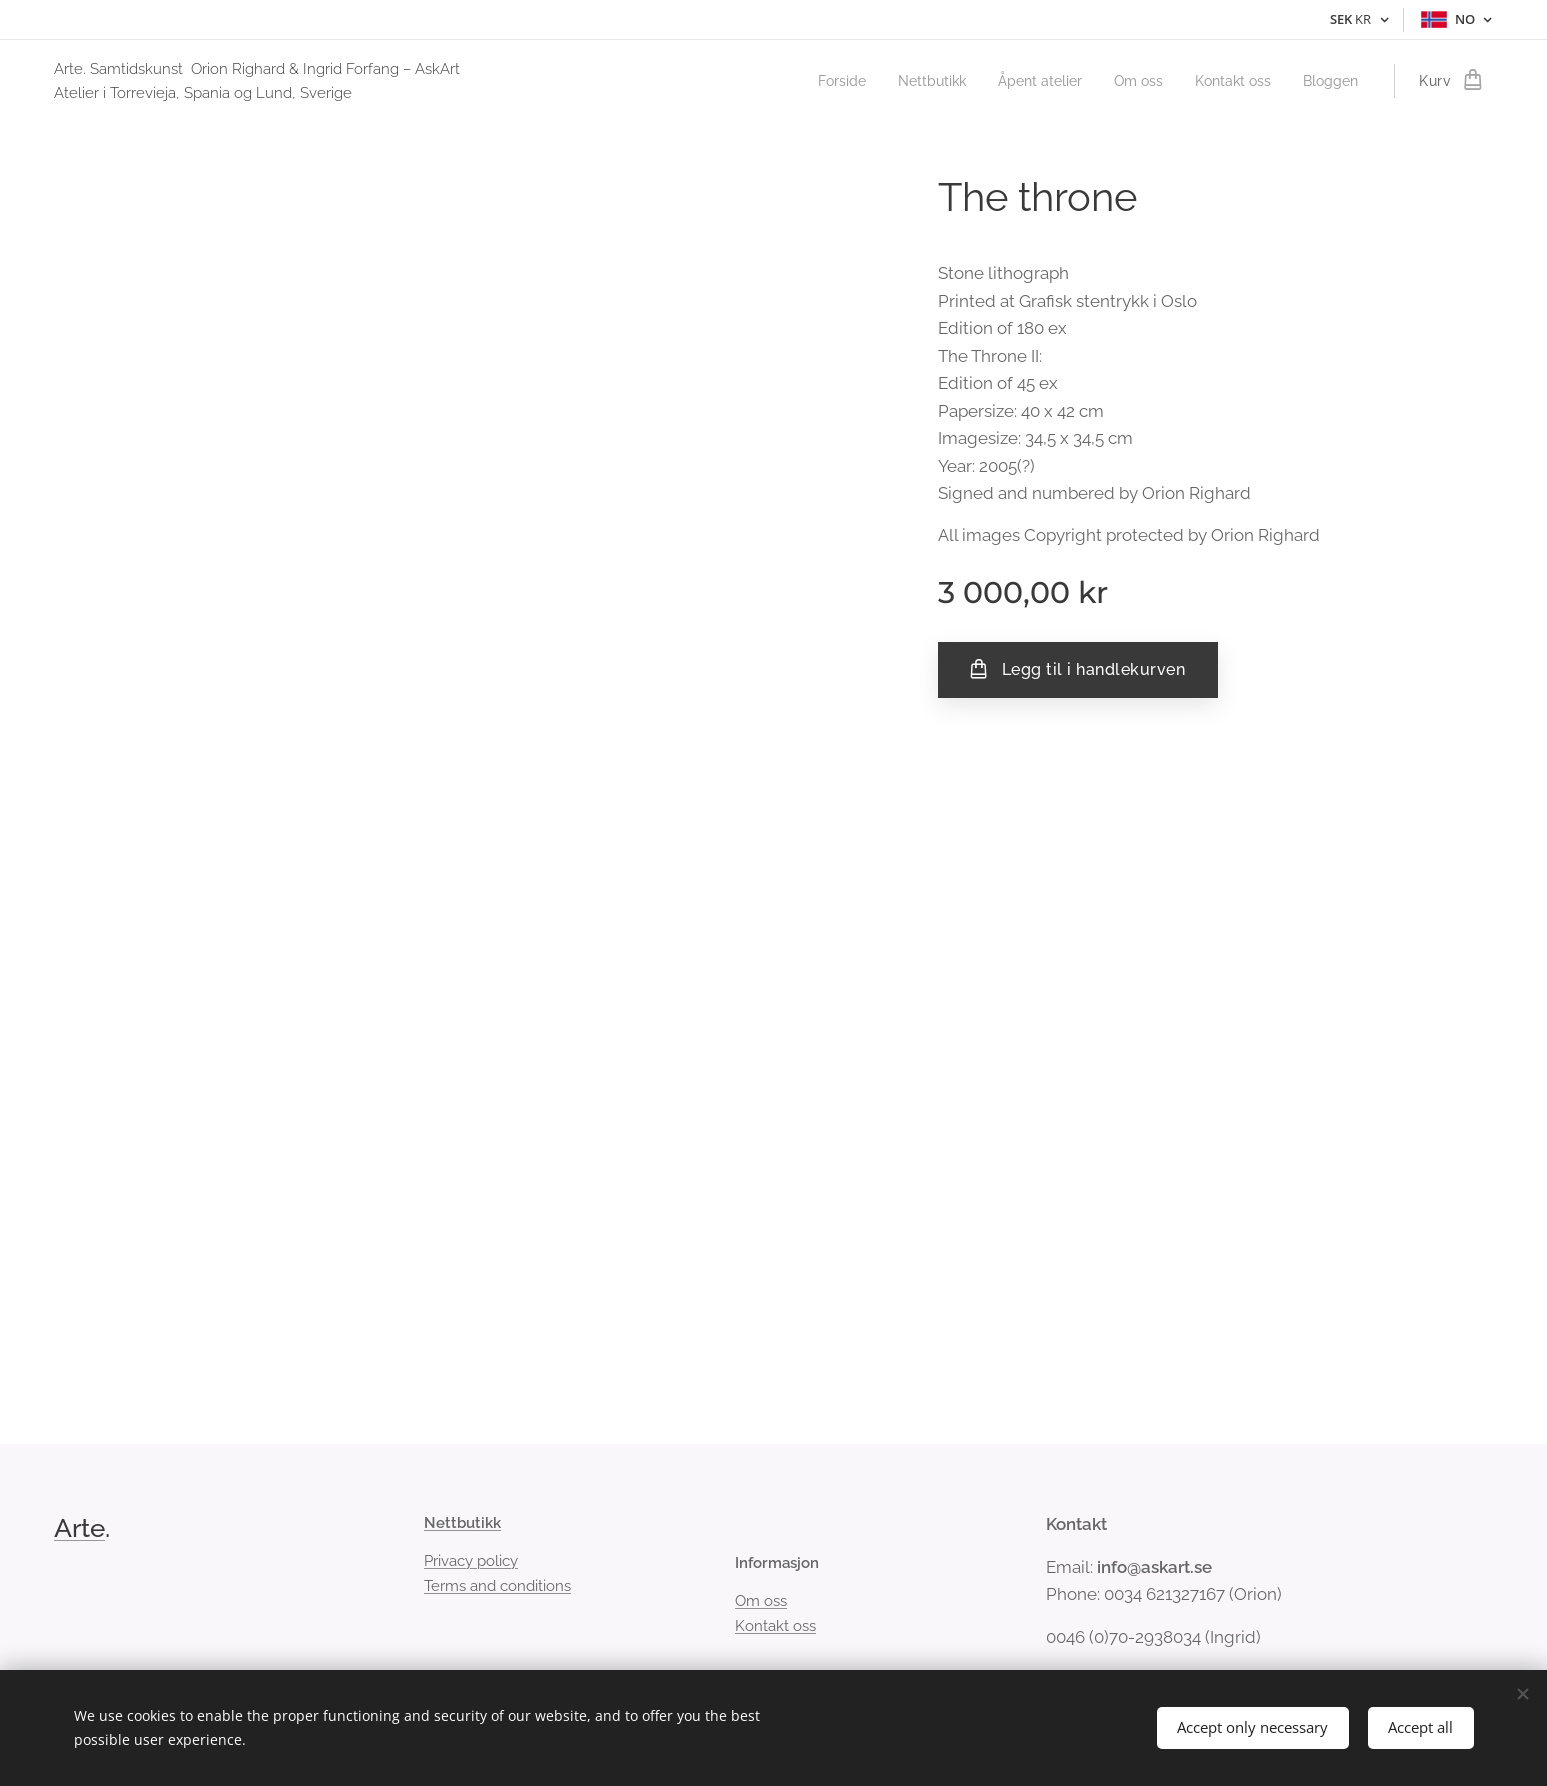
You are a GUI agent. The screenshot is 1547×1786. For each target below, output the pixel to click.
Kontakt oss (774, 1626)
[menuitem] (812, 81)
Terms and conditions (497, 1586)
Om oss (760, 1602)
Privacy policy (471, 1562)
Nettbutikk (462, 1523)
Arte (79, 1528)
